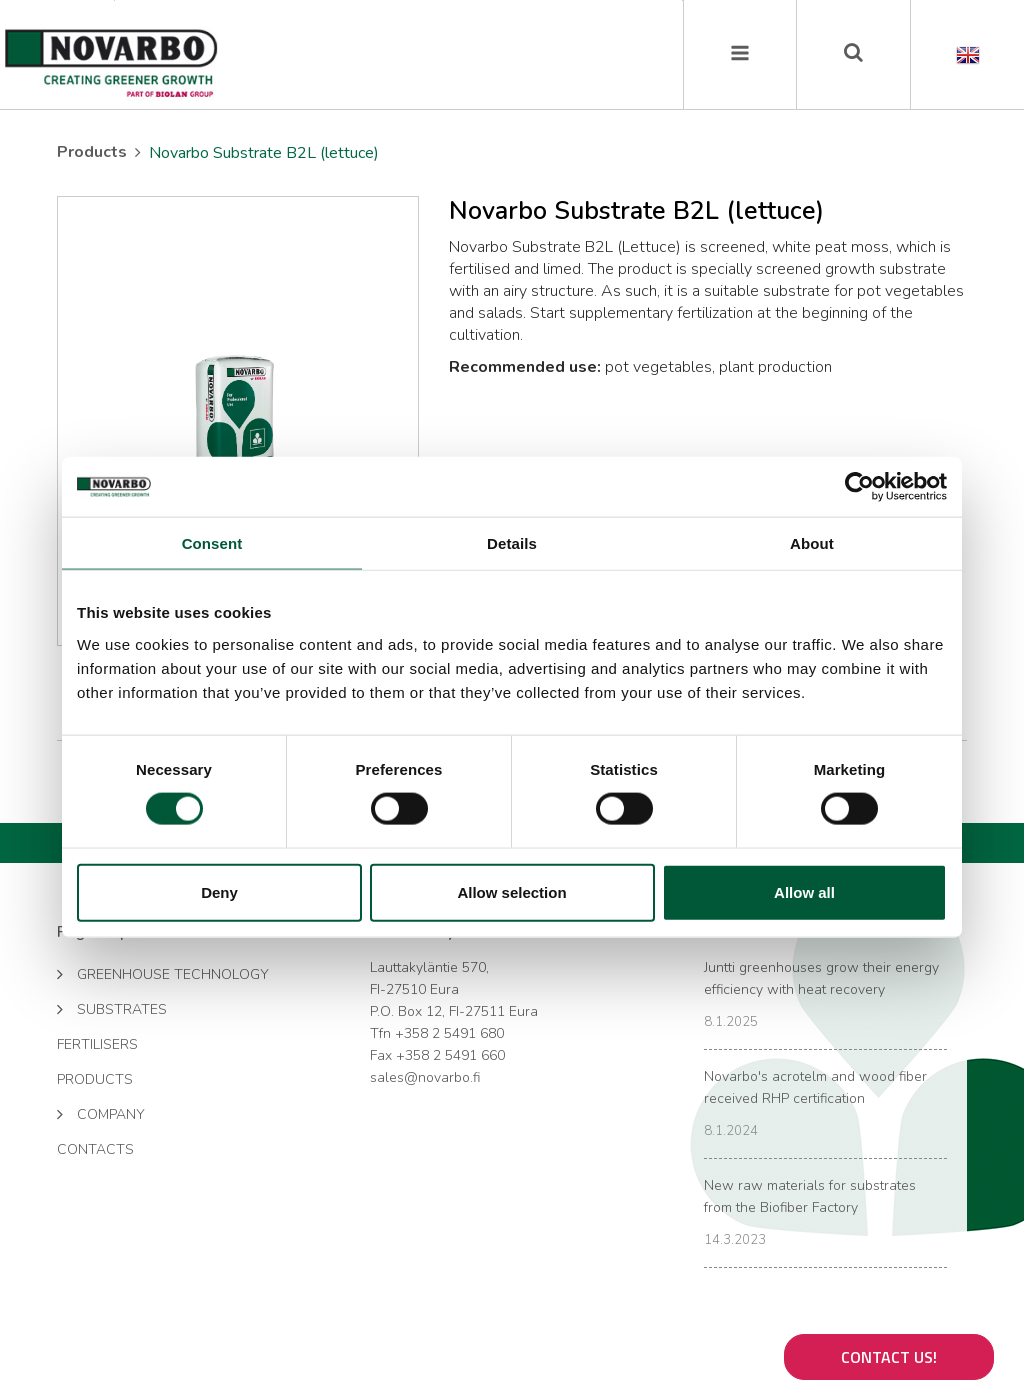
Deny (219, 891)
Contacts (95, 1149)
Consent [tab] (212, 543)
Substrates (112, 1008)
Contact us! (889, 1357)
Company (101, 1113)
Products (92, 152)
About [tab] (812, 543)
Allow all (804, 891)
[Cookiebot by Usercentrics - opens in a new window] (859, 487)
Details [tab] (512, 543)
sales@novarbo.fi (425, 1077)
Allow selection (511, 891)
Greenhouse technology (163, 973)
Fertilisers (97, 1044)
